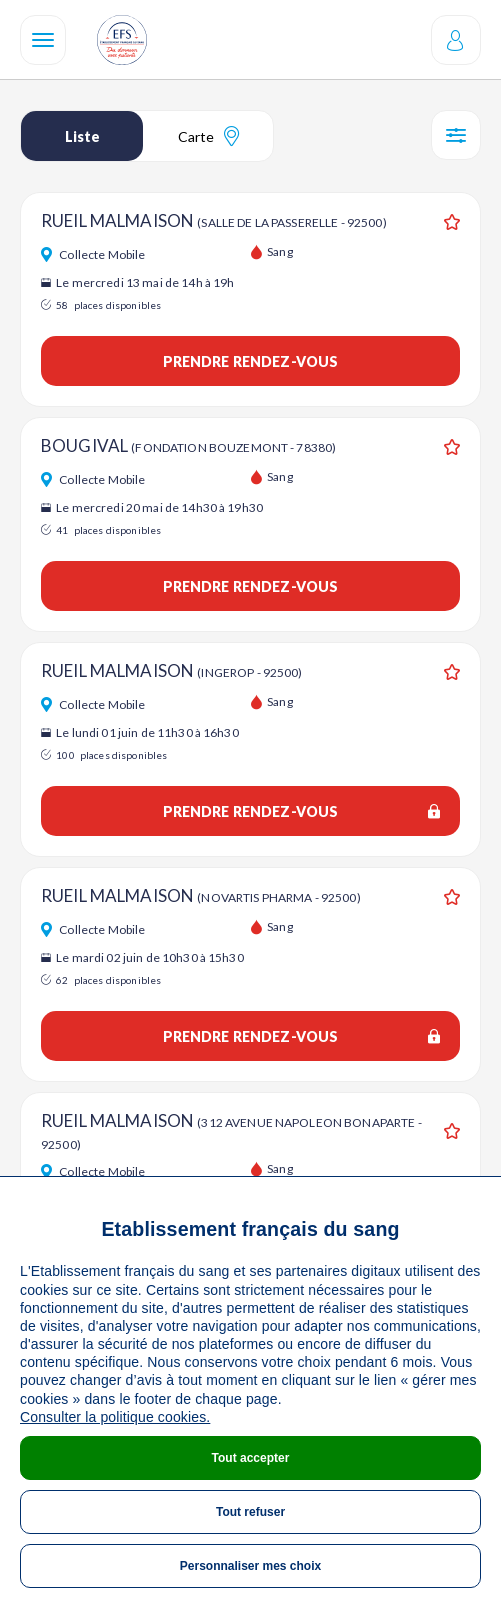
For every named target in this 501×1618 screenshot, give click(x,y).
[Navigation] (43, 40)
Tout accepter (251, 1458)
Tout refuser (250, 1512)
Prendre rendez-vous (251, 361)
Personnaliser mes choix (250, 1566)
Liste (82, 136)
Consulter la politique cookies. (115, 1417)
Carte (208, 136)
